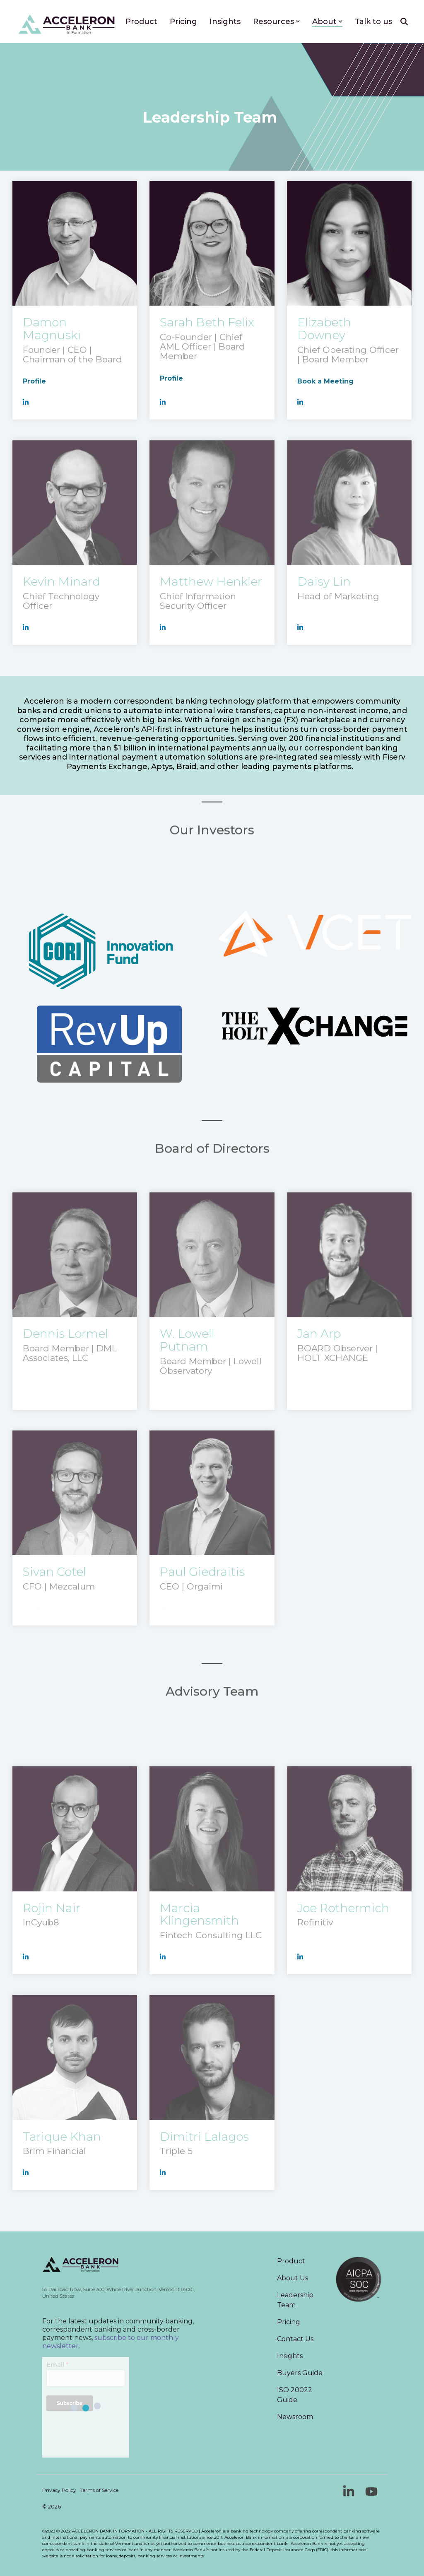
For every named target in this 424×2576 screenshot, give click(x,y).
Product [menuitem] (291, 2261)
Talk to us (373, 21)
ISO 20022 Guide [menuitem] (295, 2395)
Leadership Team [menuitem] (296, 2300)
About (327, 21)
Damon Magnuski (52, 328)
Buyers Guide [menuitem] (300, 2373)
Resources (276, 21)
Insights (225, 21)
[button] (349, 2494)
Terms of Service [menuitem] (99, 2490)
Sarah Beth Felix (207, 322)
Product (141, 21)
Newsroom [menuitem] (295, 2417)
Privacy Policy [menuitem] (59, 2490)
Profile (34, 381)
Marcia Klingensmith (199, 1914)
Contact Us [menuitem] (295, 2339)
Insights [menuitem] (290, 2356)
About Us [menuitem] (292, 2278)
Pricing (183, 21)
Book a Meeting (325, 381)
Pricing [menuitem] (288, 2322)
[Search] (404, 21)
